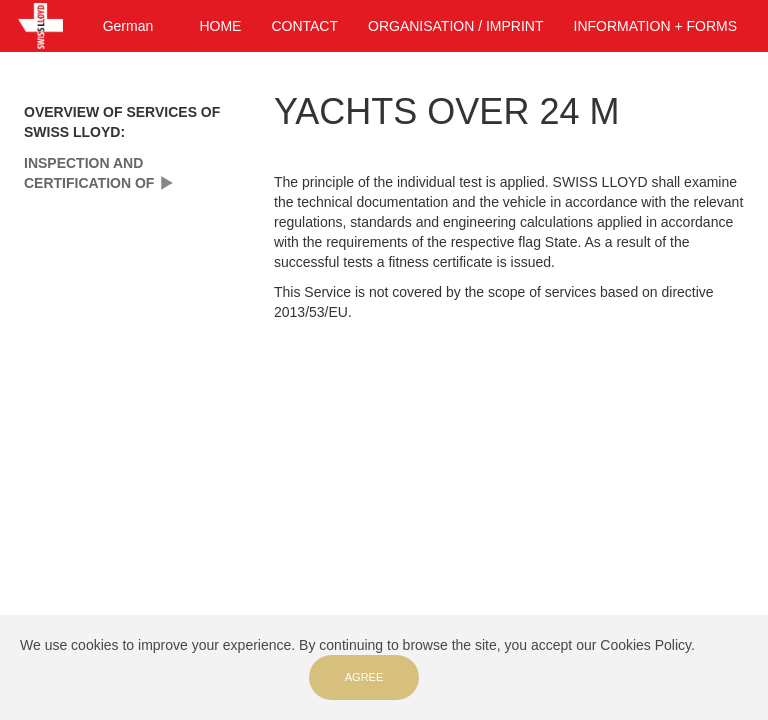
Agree (364, 677)
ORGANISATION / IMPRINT (456, 26)
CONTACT (304, 26)
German (128, 26)
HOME (220, 26)
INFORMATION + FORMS (655, 26)
